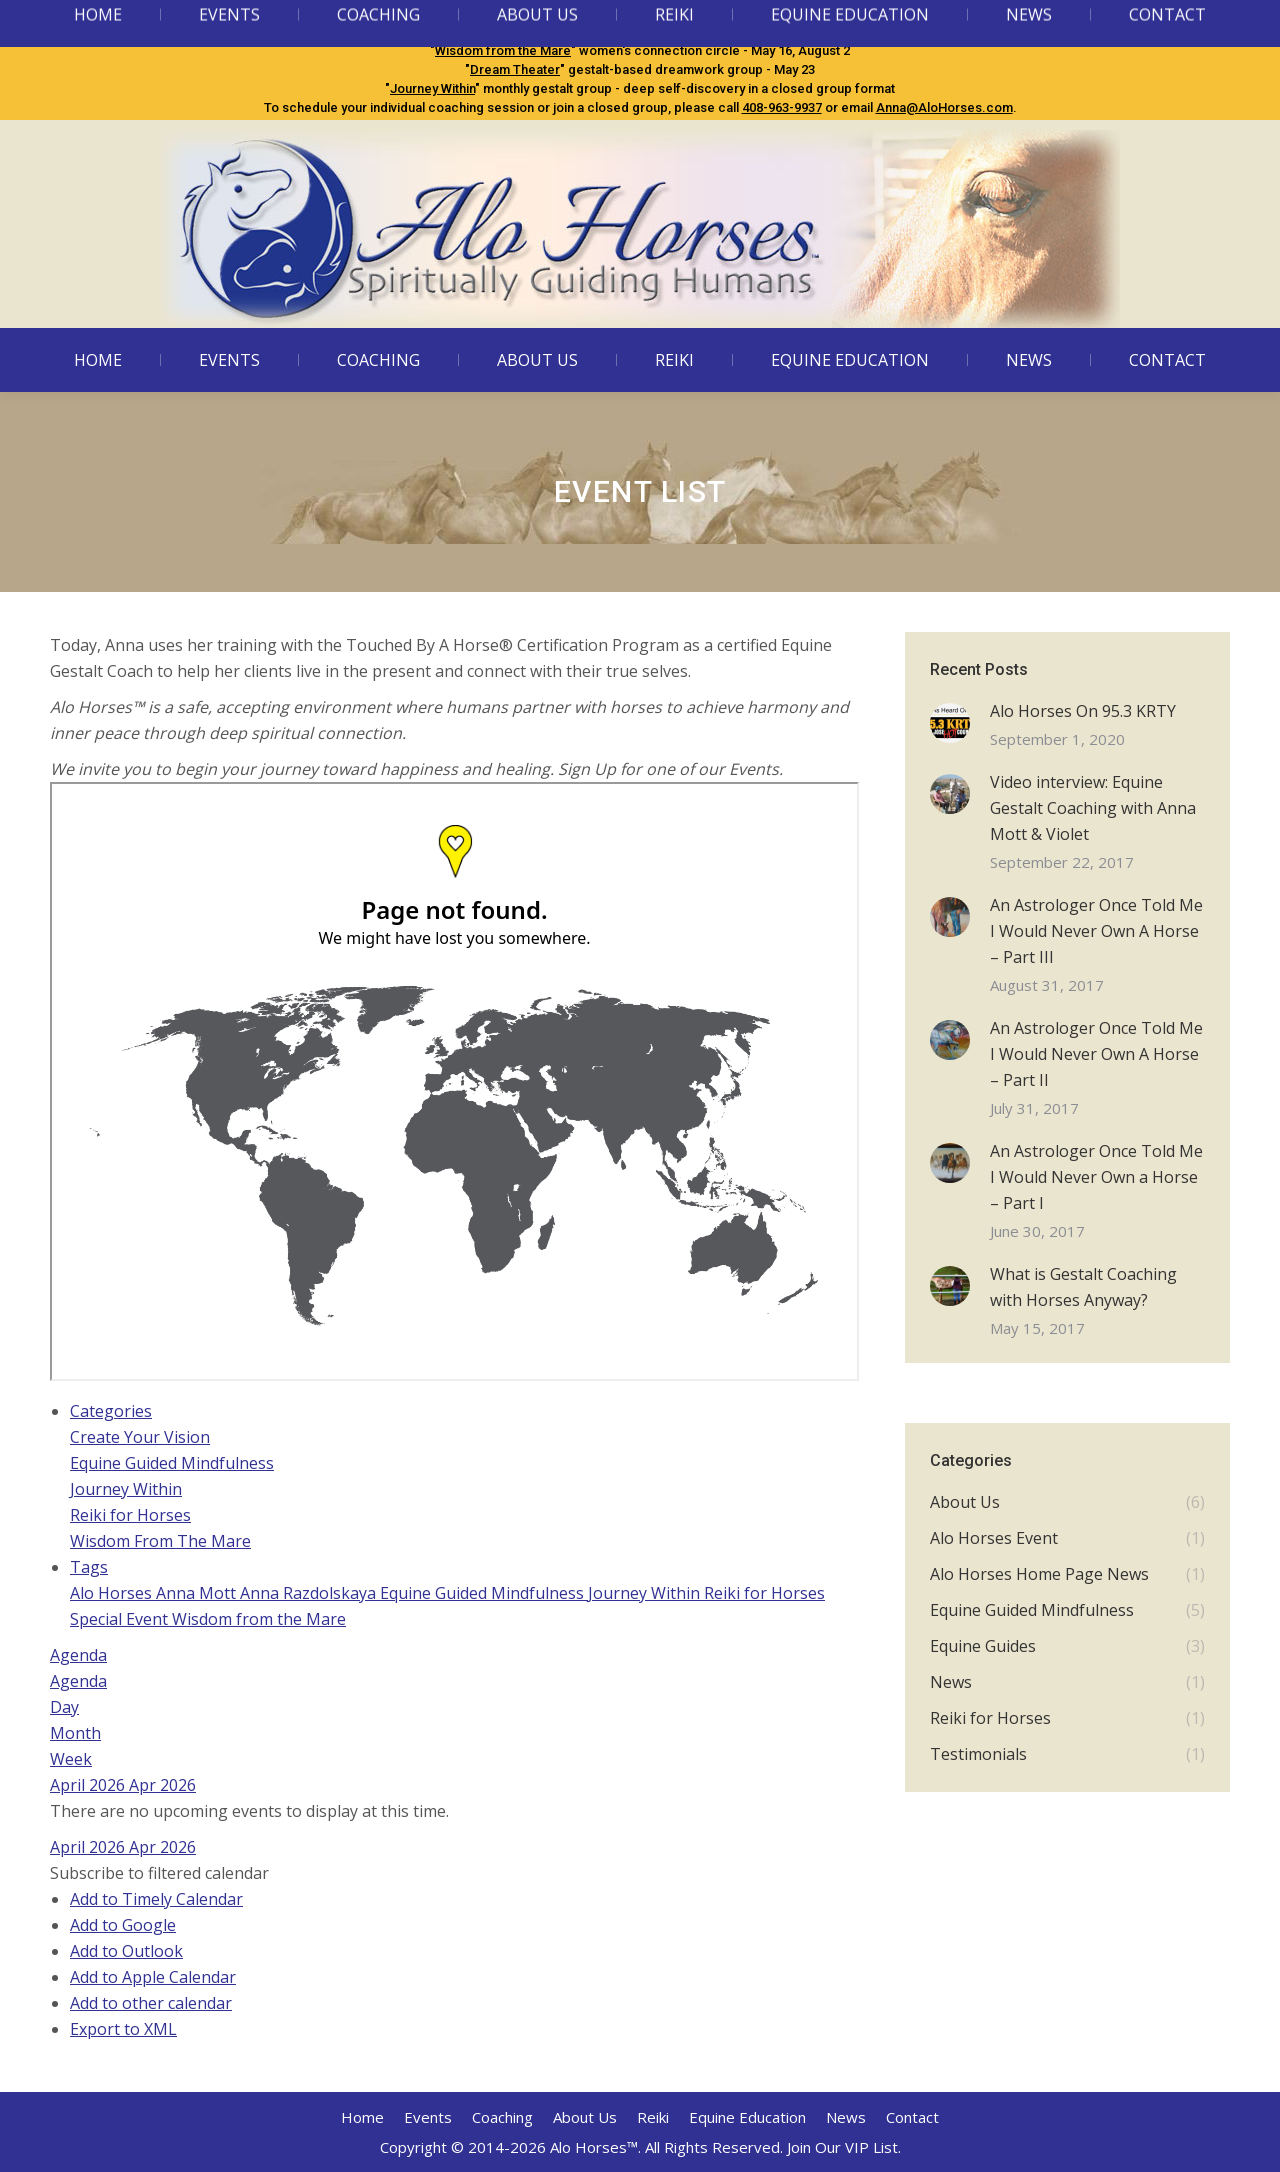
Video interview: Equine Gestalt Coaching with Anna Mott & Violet (1093, 808)
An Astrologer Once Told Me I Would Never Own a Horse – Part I (1096, 1177)
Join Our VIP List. (844, 2147)
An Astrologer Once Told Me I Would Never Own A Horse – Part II (1096, 1054)
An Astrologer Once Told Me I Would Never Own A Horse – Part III (1096, 931)
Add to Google (123, 1925)
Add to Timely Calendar (156, 1899)
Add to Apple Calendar (153, 1977)
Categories (111, 1411)
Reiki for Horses (130, 1515)
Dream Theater (515, 69)
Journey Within (432, 88)
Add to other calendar (151, 2003)
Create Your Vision (140, 1437)
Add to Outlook (126, 1951)
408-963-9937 (782, 107)
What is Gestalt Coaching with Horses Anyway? (1083, 1287)
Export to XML (123, 2029)
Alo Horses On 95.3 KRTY (1083, 711)
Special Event (121, 1619)
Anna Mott (198, 1593)
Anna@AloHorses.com (944, 107)
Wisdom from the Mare (503, 50)
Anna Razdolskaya (310, 1593)
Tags (89, 1567)
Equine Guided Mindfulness (528, 31)
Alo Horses (113, 1593)
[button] (159, 1873)
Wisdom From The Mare (160, 1541)
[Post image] (950, 723)
